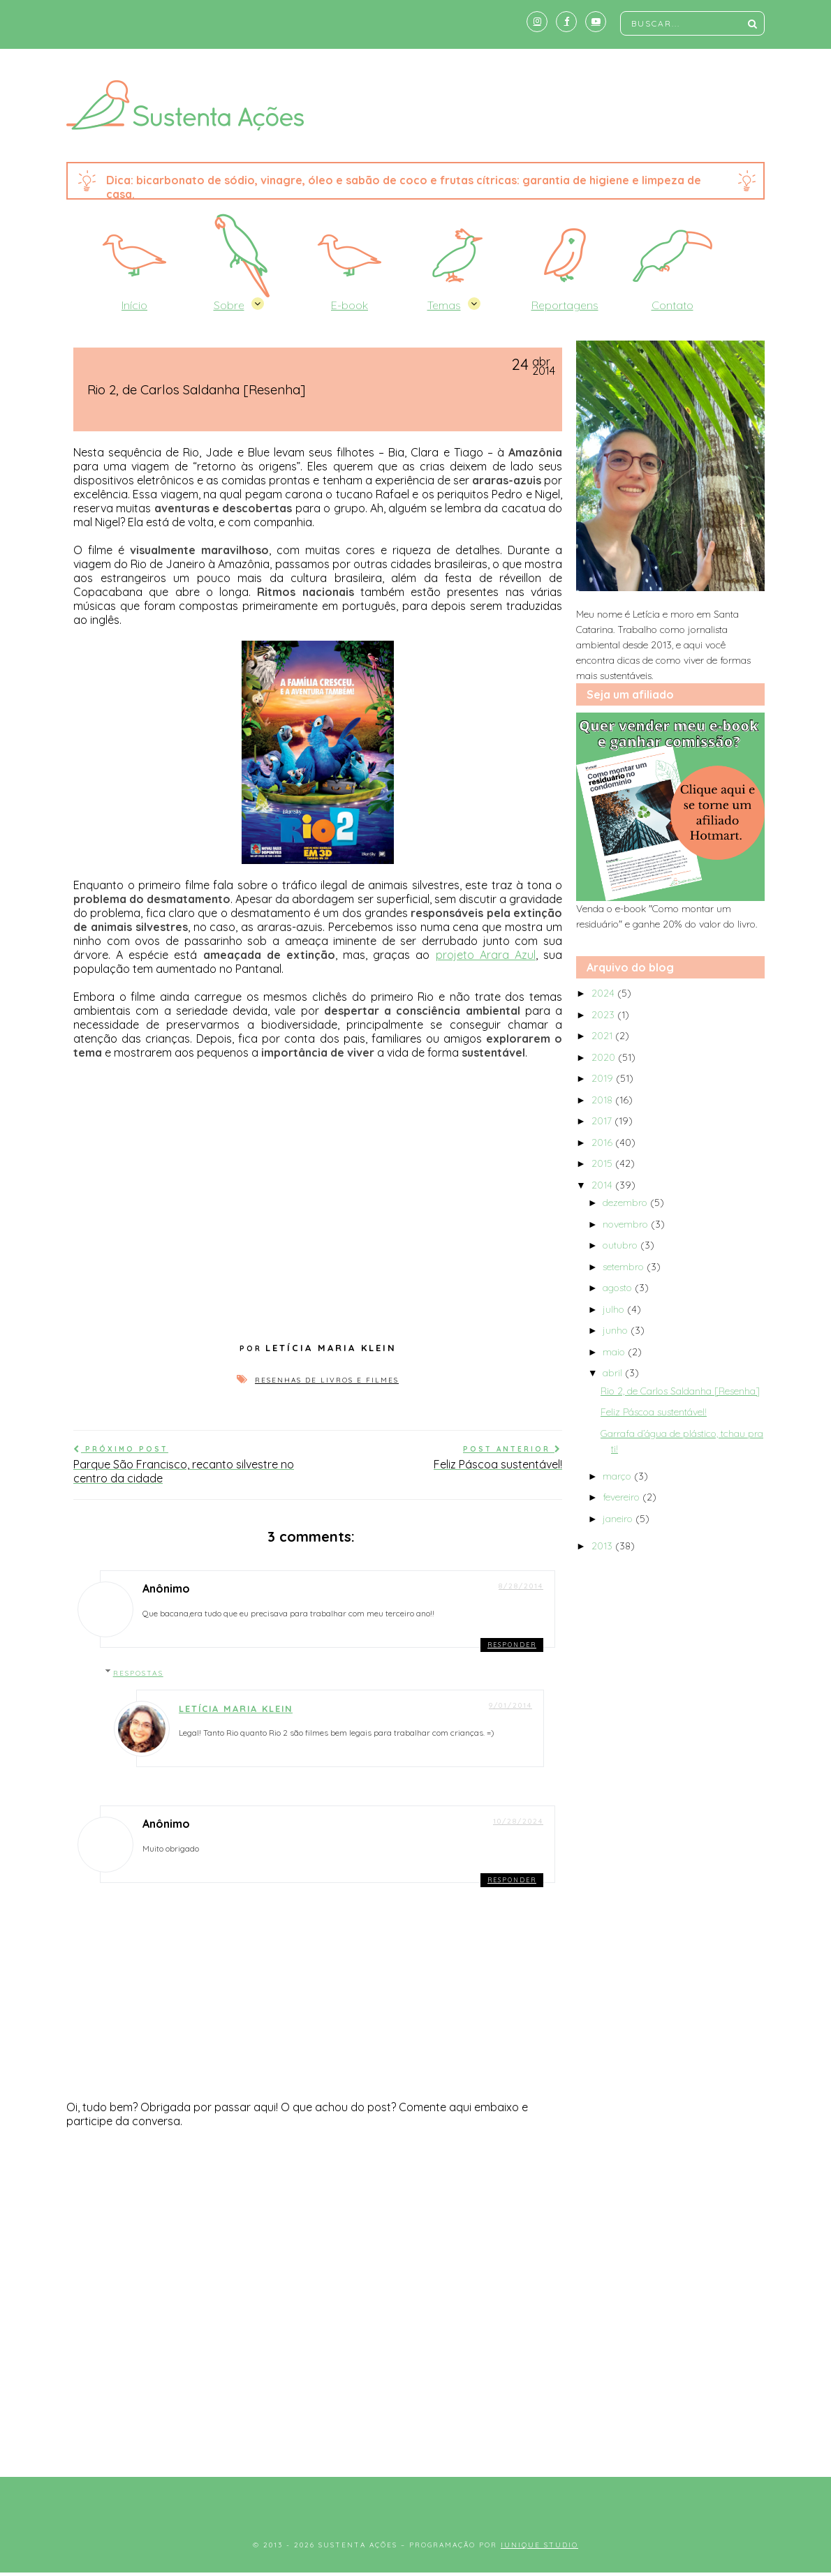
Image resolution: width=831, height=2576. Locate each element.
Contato (672, 305)
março (618, 1476)
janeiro (619, 1518)
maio (615, 1352)
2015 (603, 1163)
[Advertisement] (415, 2344)
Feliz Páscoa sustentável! (654, 1412)
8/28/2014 (521, 1586)
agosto (619, 1287)
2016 (603, 1142)
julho (615, 1309)
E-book (349, 305)
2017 (603, 1121)
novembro (627, 1224)
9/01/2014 (510, 1705)
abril (614, 1373)
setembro (625, 1266)
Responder (511, 1644)
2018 (603, 1100)
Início (134, 305)
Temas (444, 305)
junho (617, 1330)
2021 (603, 1035)
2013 (603, 1546)
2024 (604, 993)
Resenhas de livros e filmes (327, 1380)
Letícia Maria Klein (236, 1708)
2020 (604, 1057)
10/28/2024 (518, 1821)
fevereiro (622, 1497)
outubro (621, 1245)
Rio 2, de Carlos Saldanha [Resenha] (680, 1391)
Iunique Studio (539, 2544)
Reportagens (564, 305)
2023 (604, 1014)
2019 (603, 1078)
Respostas (138, 1673)
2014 (603, 1185)
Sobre (229, 305)
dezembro (626, 1202)
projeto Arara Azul (486, 955)
